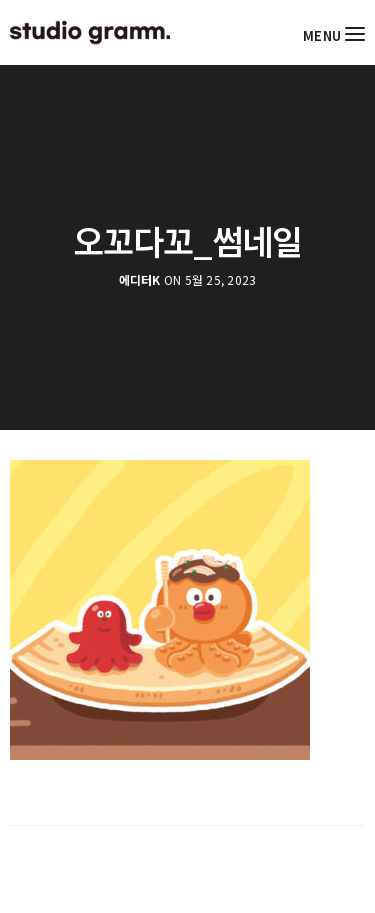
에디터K (140, 280)
